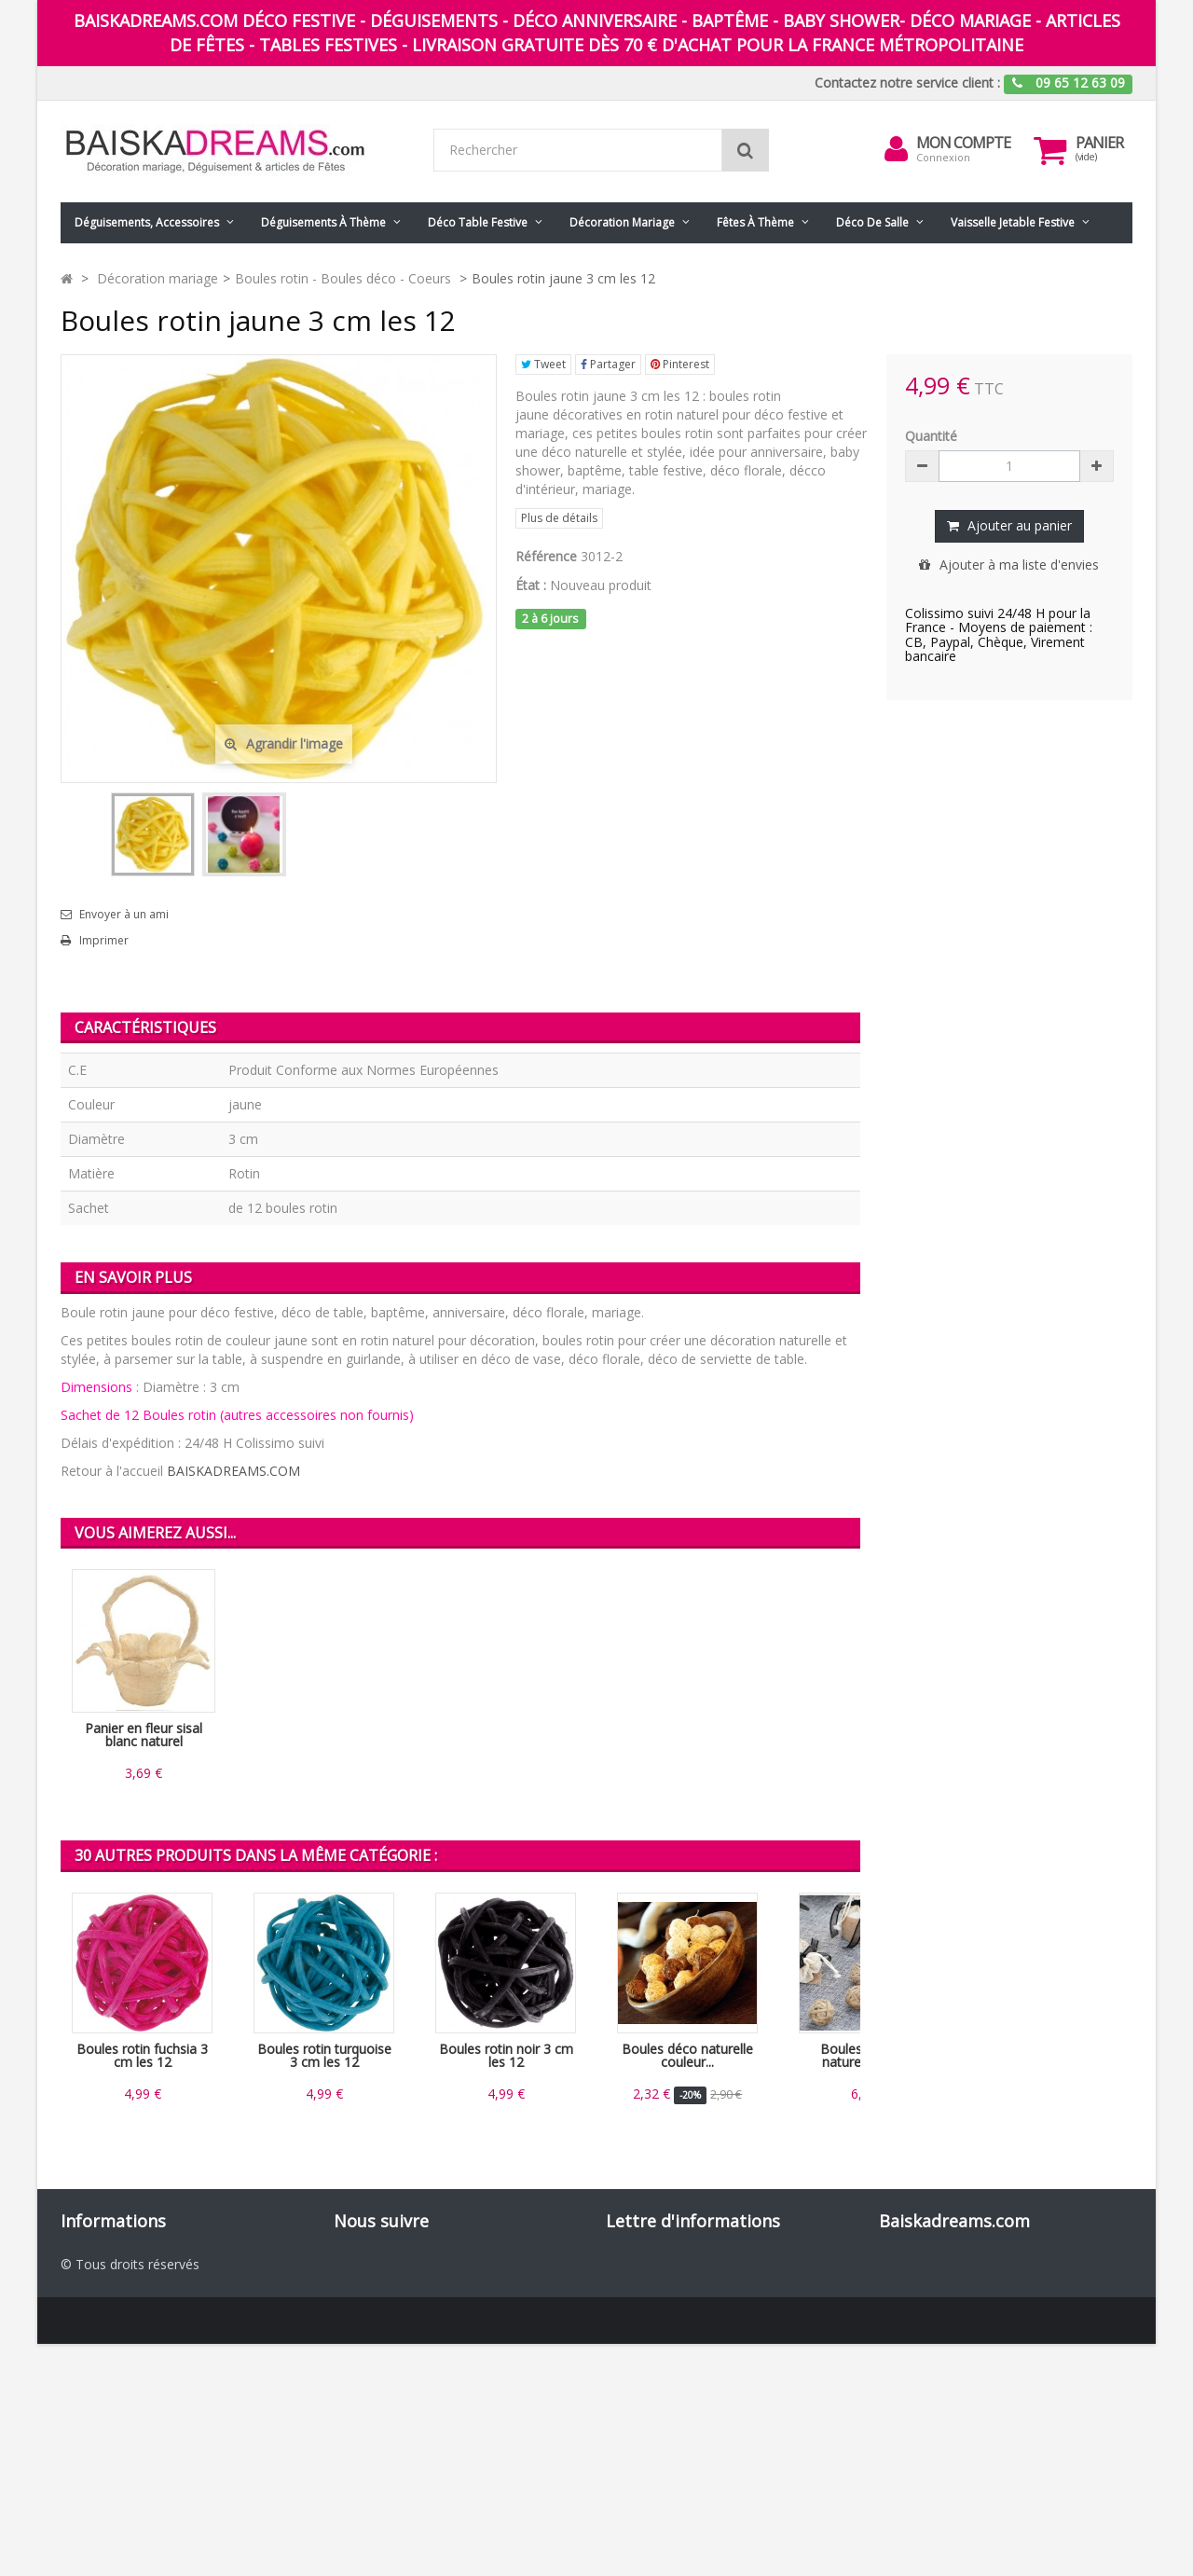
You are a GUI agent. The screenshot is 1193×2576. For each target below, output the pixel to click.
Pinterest (680, 364)
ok (840, 2363)
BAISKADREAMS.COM (233, 1471)
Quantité (931, 436)
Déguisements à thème (323, 222)
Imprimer (104, 940)
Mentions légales (112, 2356)
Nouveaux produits (118, 2282)
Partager (608, 364)
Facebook (387, 2263)
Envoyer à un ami (124, 914)
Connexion (943, 157)
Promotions (96, 2263)
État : (530, 585)
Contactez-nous (109, 2319)
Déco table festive (478, 222)
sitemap (85, 2468)
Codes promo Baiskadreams (147, 2431)
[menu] (895, 149)
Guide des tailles (109, 2450)
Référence (546, 556)
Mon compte (963, 142)
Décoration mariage (622, 222)
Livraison (88, 2338)
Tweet (543, 364)
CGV (73, 2375)
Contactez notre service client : (907, 82)
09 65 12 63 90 (1058, 2263)
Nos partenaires (109, 2412)
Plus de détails (559, 518)
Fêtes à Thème (755, 222)
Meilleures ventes (113, 2300)
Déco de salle (872, 222)
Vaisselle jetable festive (1013, 222)
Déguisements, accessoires (147, 222)
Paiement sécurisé (116, 2394)
